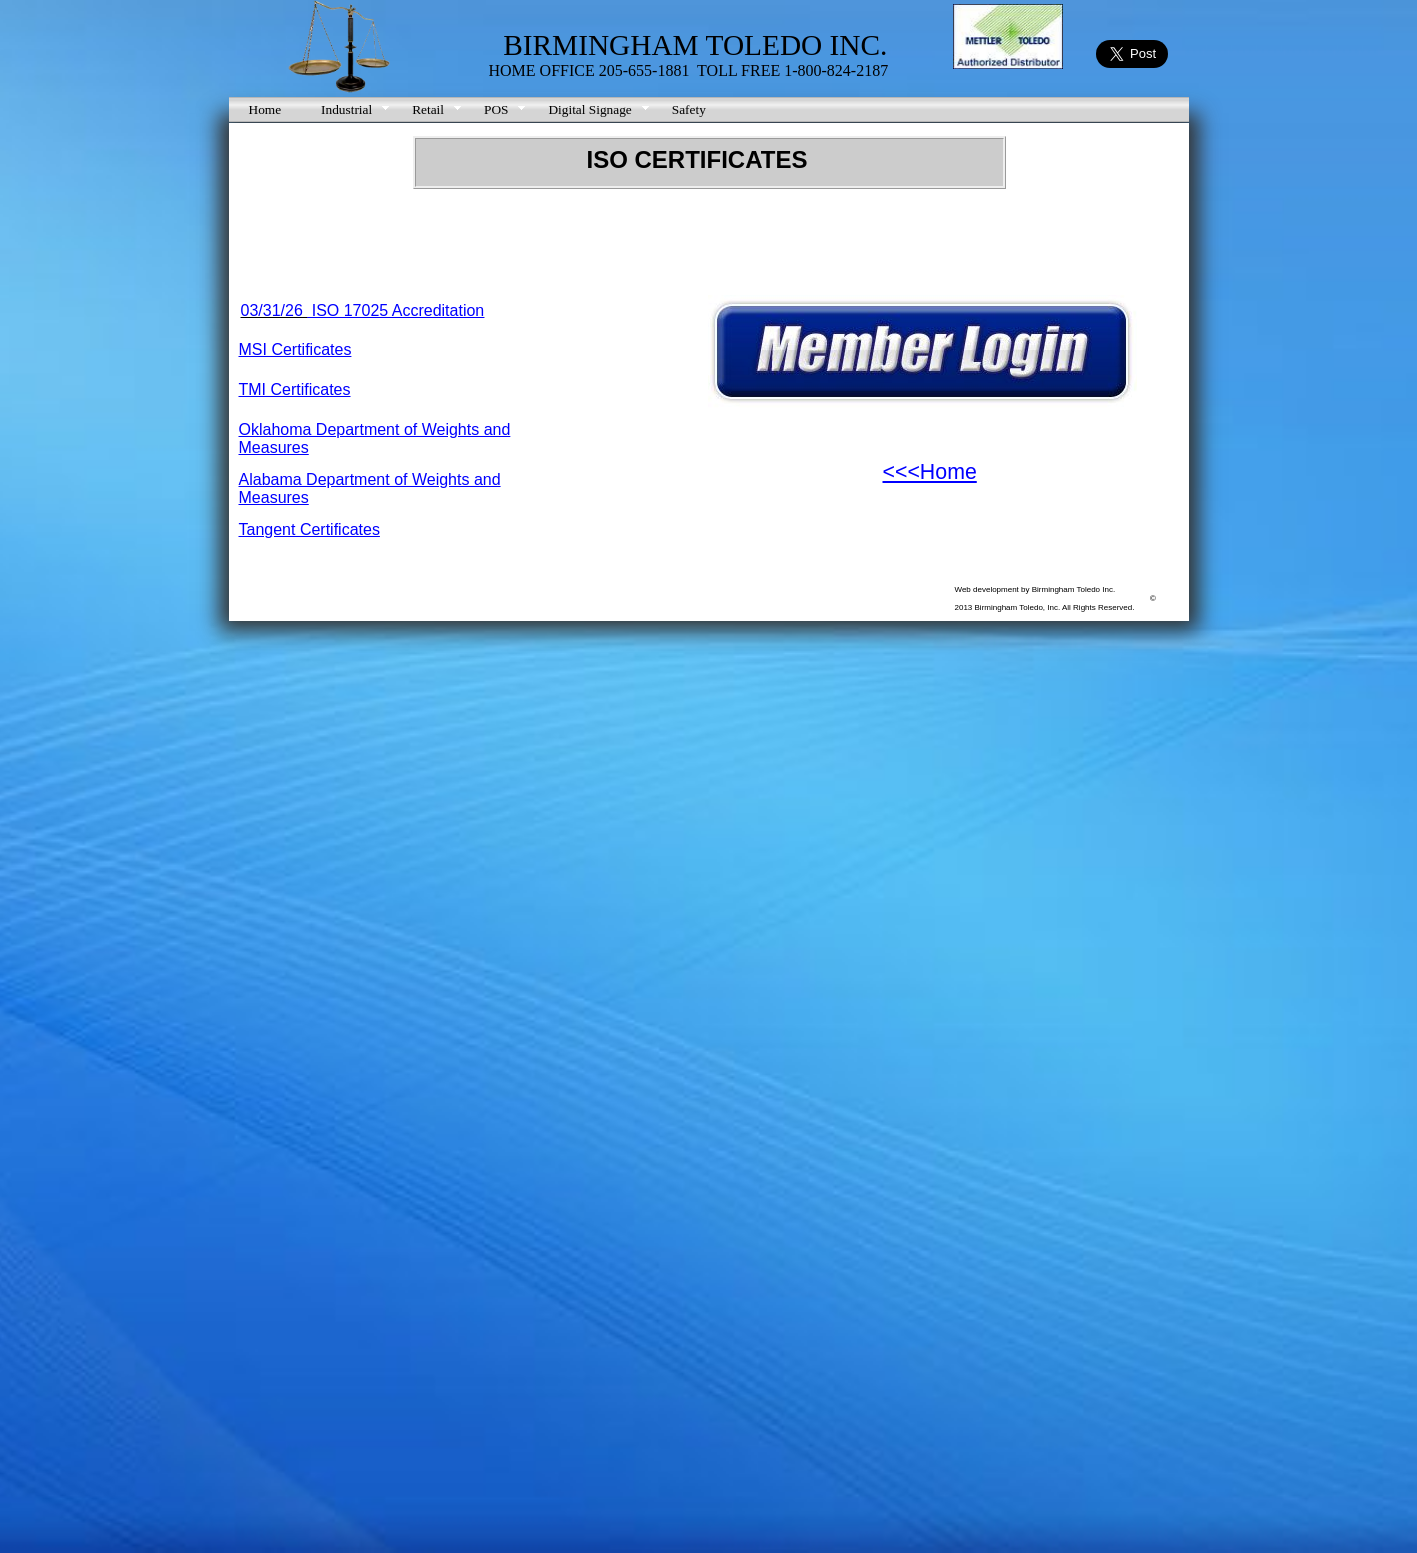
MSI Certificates (295, 349)
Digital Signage (589, 109)
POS (496, 109)
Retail (428, 109)
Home (265, 109)
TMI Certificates (295, 389)
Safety (689, 109)
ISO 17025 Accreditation (395, 310)
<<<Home (930, 472)
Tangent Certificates (309, 529)
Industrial (346, 109)
